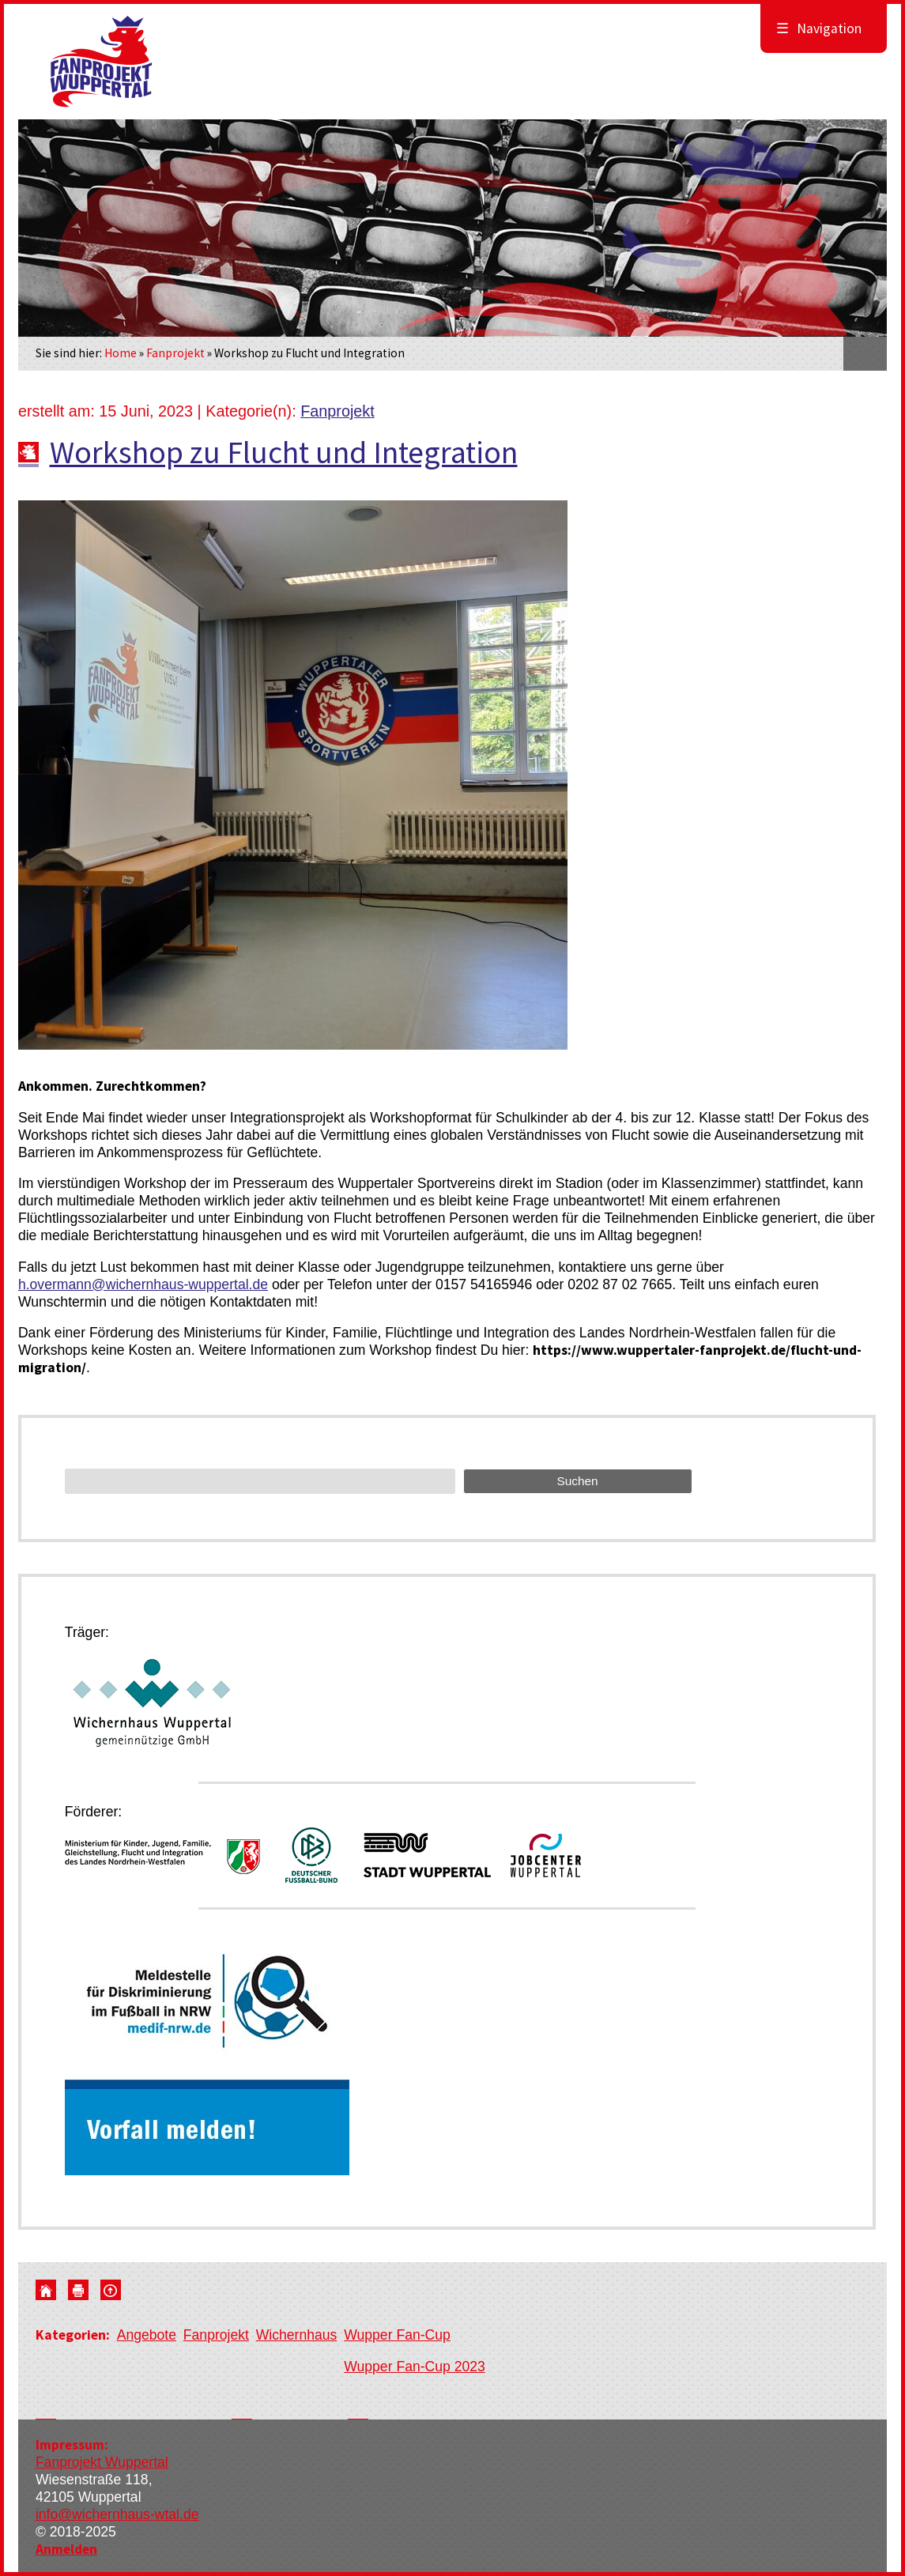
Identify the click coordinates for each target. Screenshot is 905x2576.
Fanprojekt (175, 352)
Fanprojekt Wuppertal (102, 2462)
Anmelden (66, 2549)
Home (120, 352)
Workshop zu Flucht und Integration (284, 452)
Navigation (819, 28)
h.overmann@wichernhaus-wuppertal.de (143, 1284)
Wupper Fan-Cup (397, 2335)
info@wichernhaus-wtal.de (117, 2514)
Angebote (146, 2335)
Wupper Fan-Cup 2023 (414, 2366)
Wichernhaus (296, 2335)
